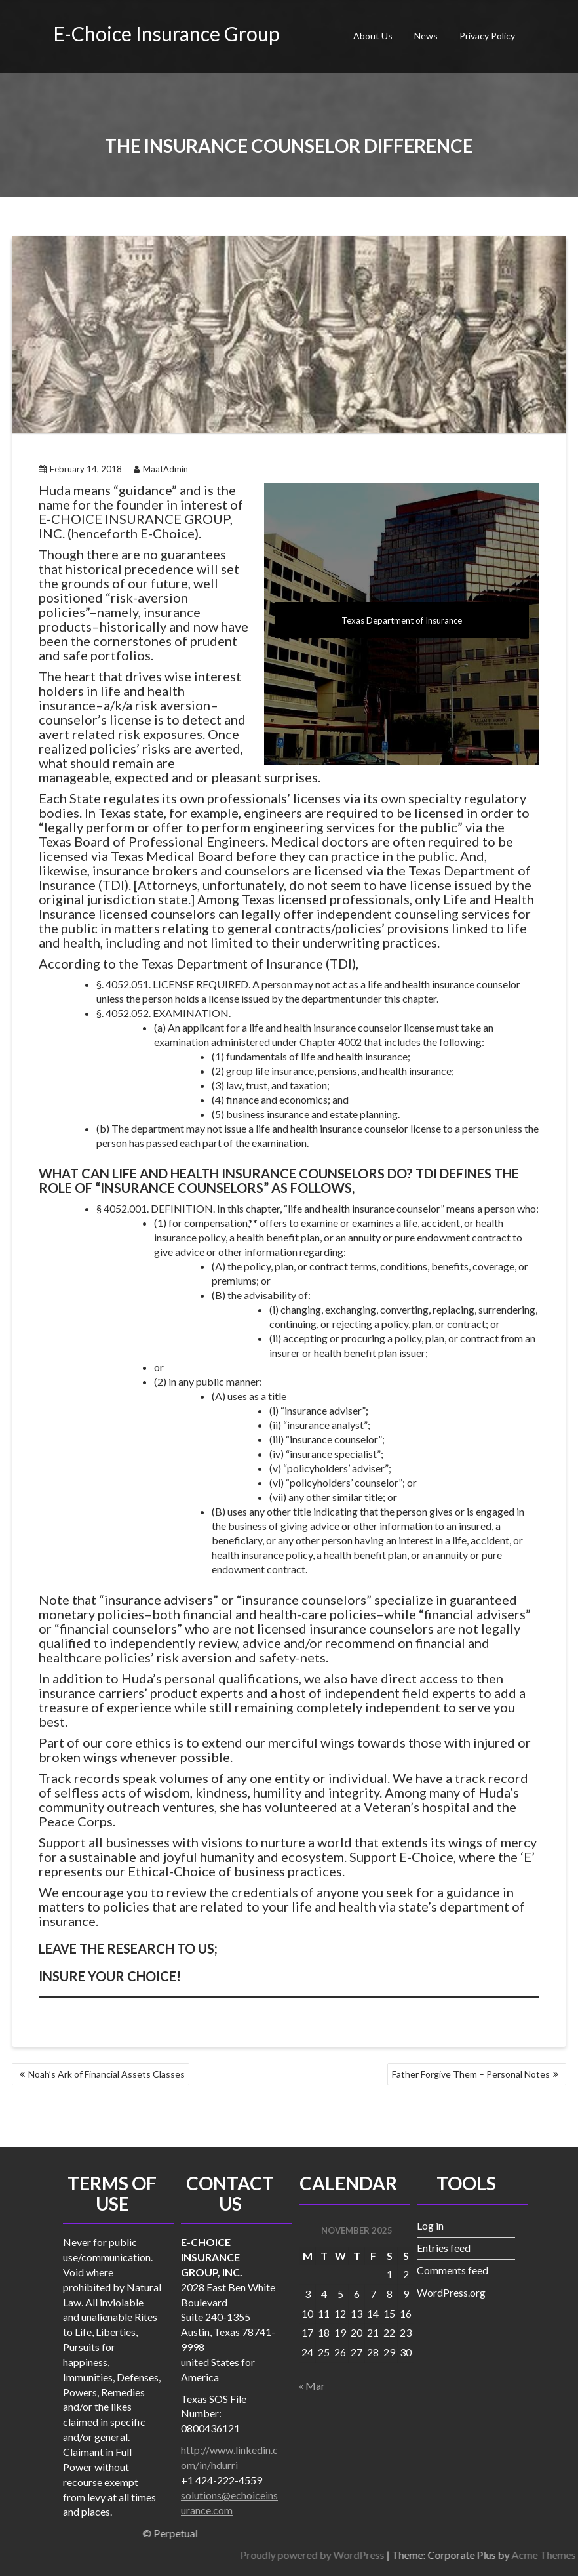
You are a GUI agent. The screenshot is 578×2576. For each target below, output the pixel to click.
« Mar (312, 2385)
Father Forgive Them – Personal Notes (471, 2074)
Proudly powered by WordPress (472, 2554)
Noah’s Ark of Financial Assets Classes (106, 2074)
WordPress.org (451, 2292)
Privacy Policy (487, 35)
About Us (373, 35)
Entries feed (444, 2248)
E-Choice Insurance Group (166, 33)
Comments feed (452, 2270)
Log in (430, 2225)
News (426, 35)
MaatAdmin (161, 469)
